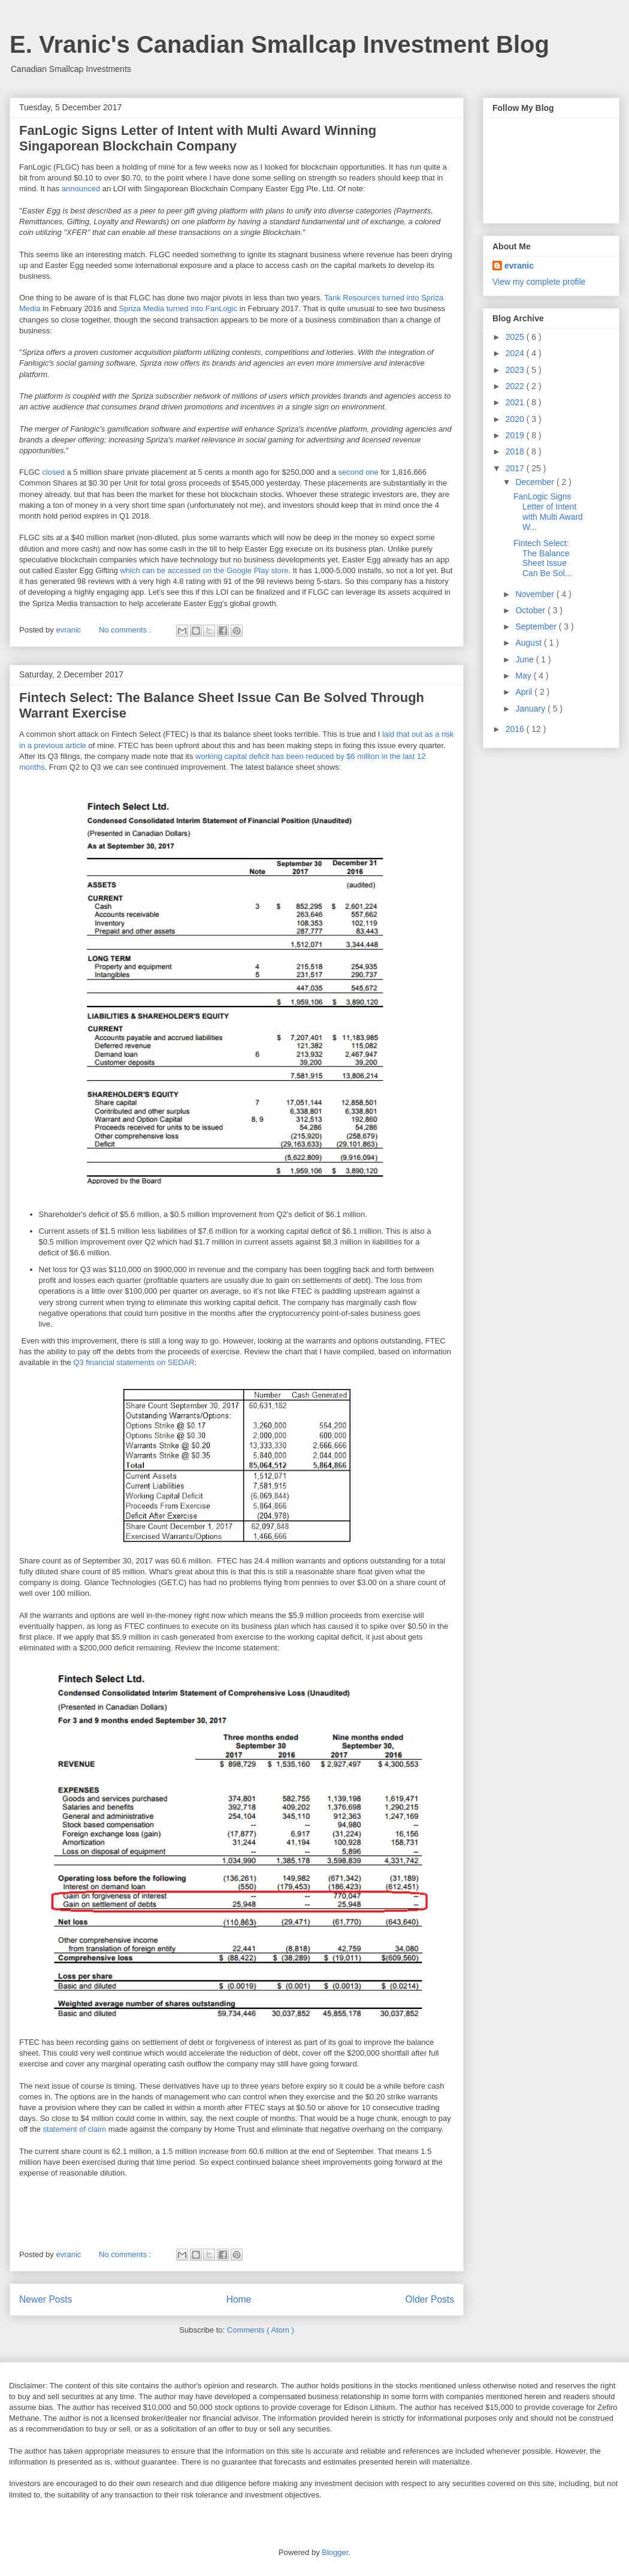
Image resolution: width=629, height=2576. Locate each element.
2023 (516, 370)
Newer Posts (45, 2299)
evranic (519, 265)
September (536, 626)
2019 (516, 435)
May (524, 675)
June (525, 659)
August (529, 642)
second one (358, 472)
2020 (516, 419)
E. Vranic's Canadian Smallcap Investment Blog (279, 44)
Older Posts (430, 2299)
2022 (516, 386)
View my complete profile (538, 282)
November (535, 594)
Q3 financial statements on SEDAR (133, 1362)
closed (53, 472)
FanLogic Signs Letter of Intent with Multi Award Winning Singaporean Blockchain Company (197, 138)
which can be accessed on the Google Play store (204, 570)
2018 (516, 451)
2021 (516, 402)
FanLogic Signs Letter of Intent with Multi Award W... (548, 511)
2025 (516, 337)
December (535, 482)
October (531, 610)
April (524, 692)
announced (81, 188)
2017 (516, 468)
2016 (516, 729)
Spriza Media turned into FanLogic (178, 308)
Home (239, 2299)
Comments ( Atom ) (260, 2329)
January (531, 708)
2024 (516, 353)
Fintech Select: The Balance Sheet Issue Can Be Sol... (542, 558)
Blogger (335, 2552)
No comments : (126, 629)
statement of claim (75, 2129)
